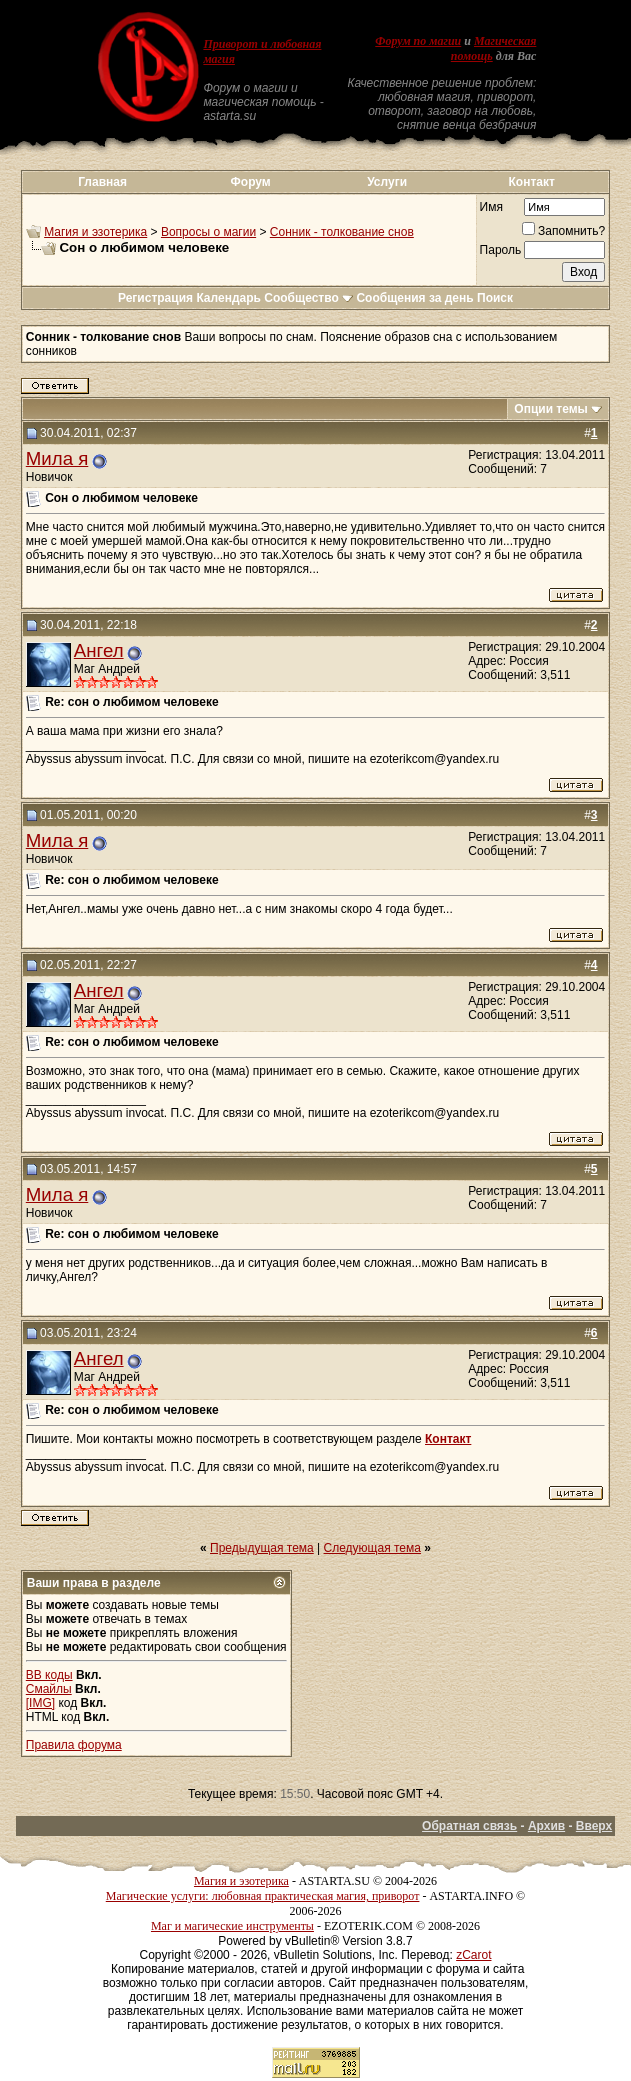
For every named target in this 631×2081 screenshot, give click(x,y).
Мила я (57, 458)
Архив (546, 1826)
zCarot (473, 1955)
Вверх (594, 1826)
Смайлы (49, 1689)
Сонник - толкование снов (342, 232)
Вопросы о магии (208, 232)
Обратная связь (469, 1826)
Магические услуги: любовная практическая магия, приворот (263, 1896)
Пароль (501, 250)
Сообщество (308, 298)
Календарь (228, 298)
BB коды (49, 1675)
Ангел (99, 650)
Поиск (495, 298)
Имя (491, 207)
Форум (251, 182)
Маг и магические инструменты (232, 1926)
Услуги (387, 182)
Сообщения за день (414, 298)
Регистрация (155, 298)
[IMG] (40, 1703)
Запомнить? (563, 231)
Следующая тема (372, 1548)
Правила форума (74, 1745)
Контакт (532, 182)
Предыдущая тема (262, 1548)
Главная (102, 182)
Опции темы (551, 409)
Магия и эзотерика (95, 232)
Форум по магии (418, 41)
